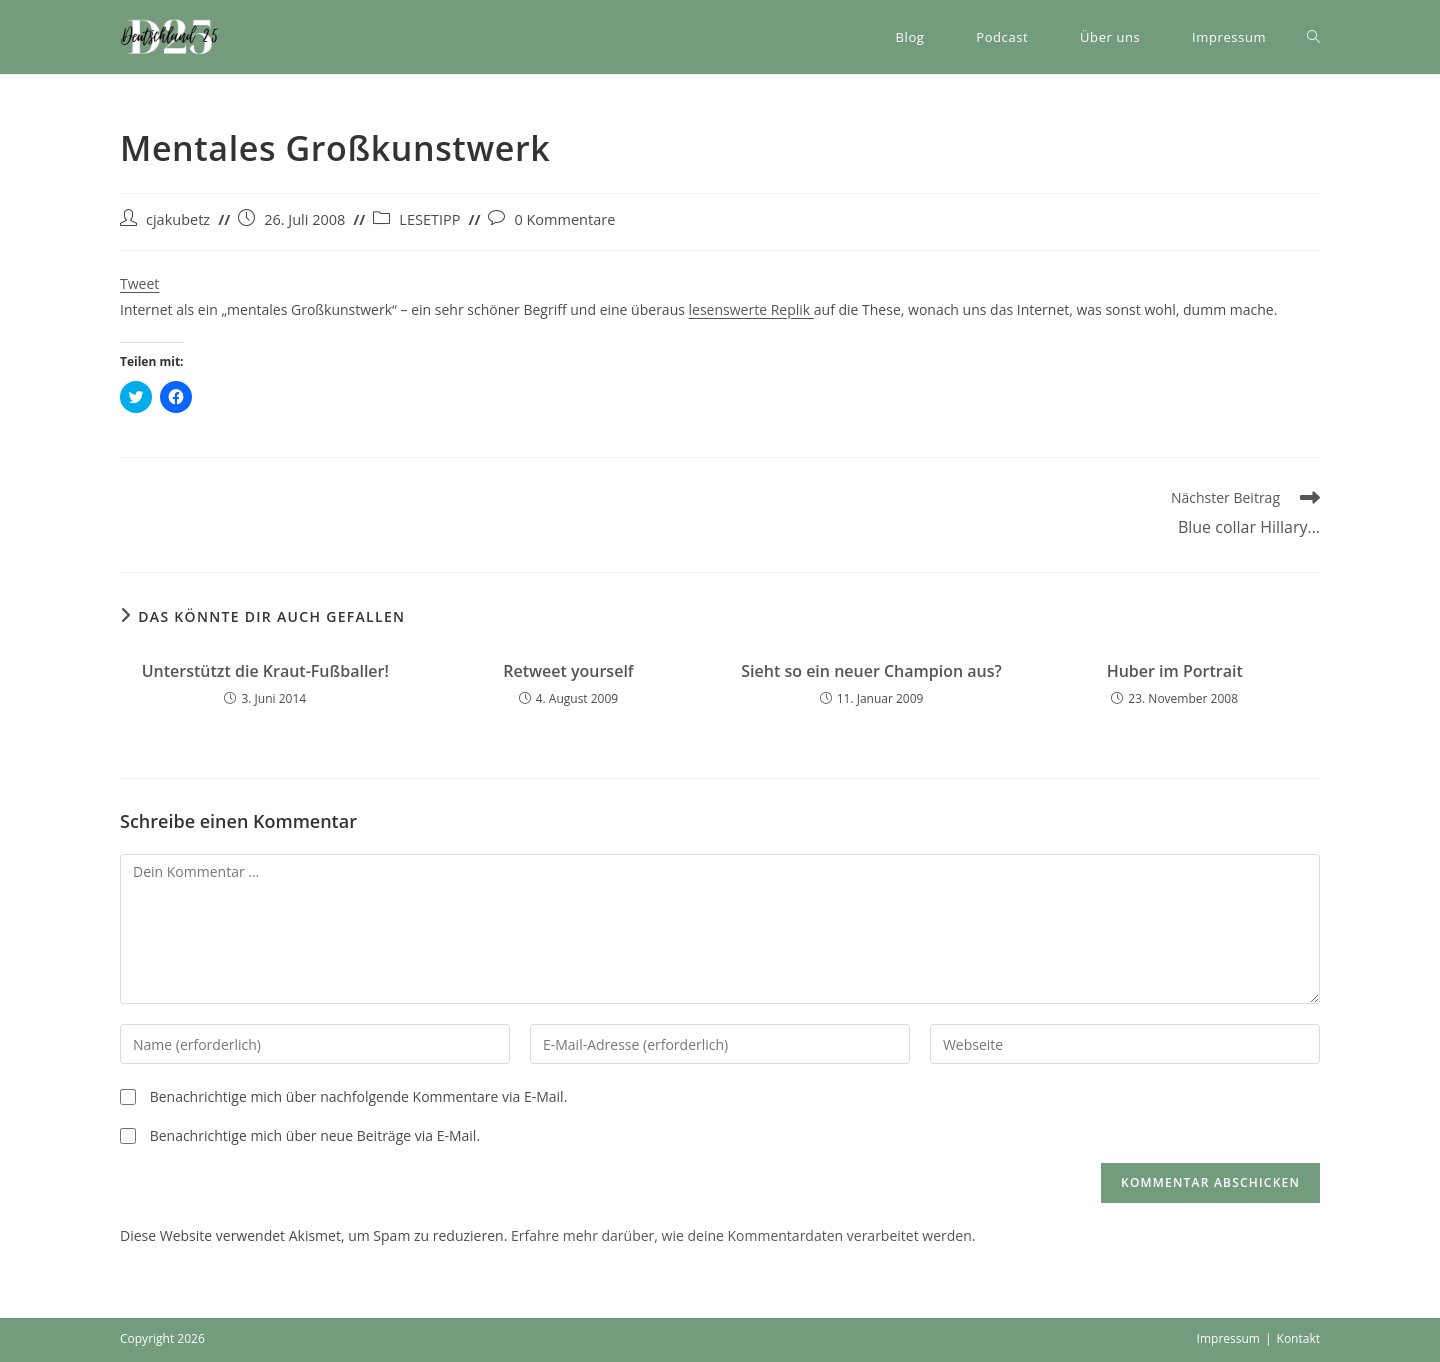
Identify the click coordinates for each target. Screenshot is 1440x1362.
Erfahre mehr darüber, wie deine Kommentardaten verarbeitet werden (741, 1235)
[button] (170, 37)
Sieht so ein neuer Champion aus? (871, 671)
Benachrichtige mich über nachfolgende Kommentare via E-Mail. (359, 1096)
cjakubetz (178, 219)
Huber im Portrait (1175, 671)
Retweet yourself (568, 671)
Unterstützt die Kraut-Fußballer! (265, 671)
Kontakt (1298, 1338)
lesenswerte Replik (751, 309)
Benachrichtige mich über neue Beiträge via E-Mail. (315, 1135)
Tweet (139, 283)
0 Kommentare (564, 219)
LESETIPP (429, 219)
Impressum (1228, 1338)
